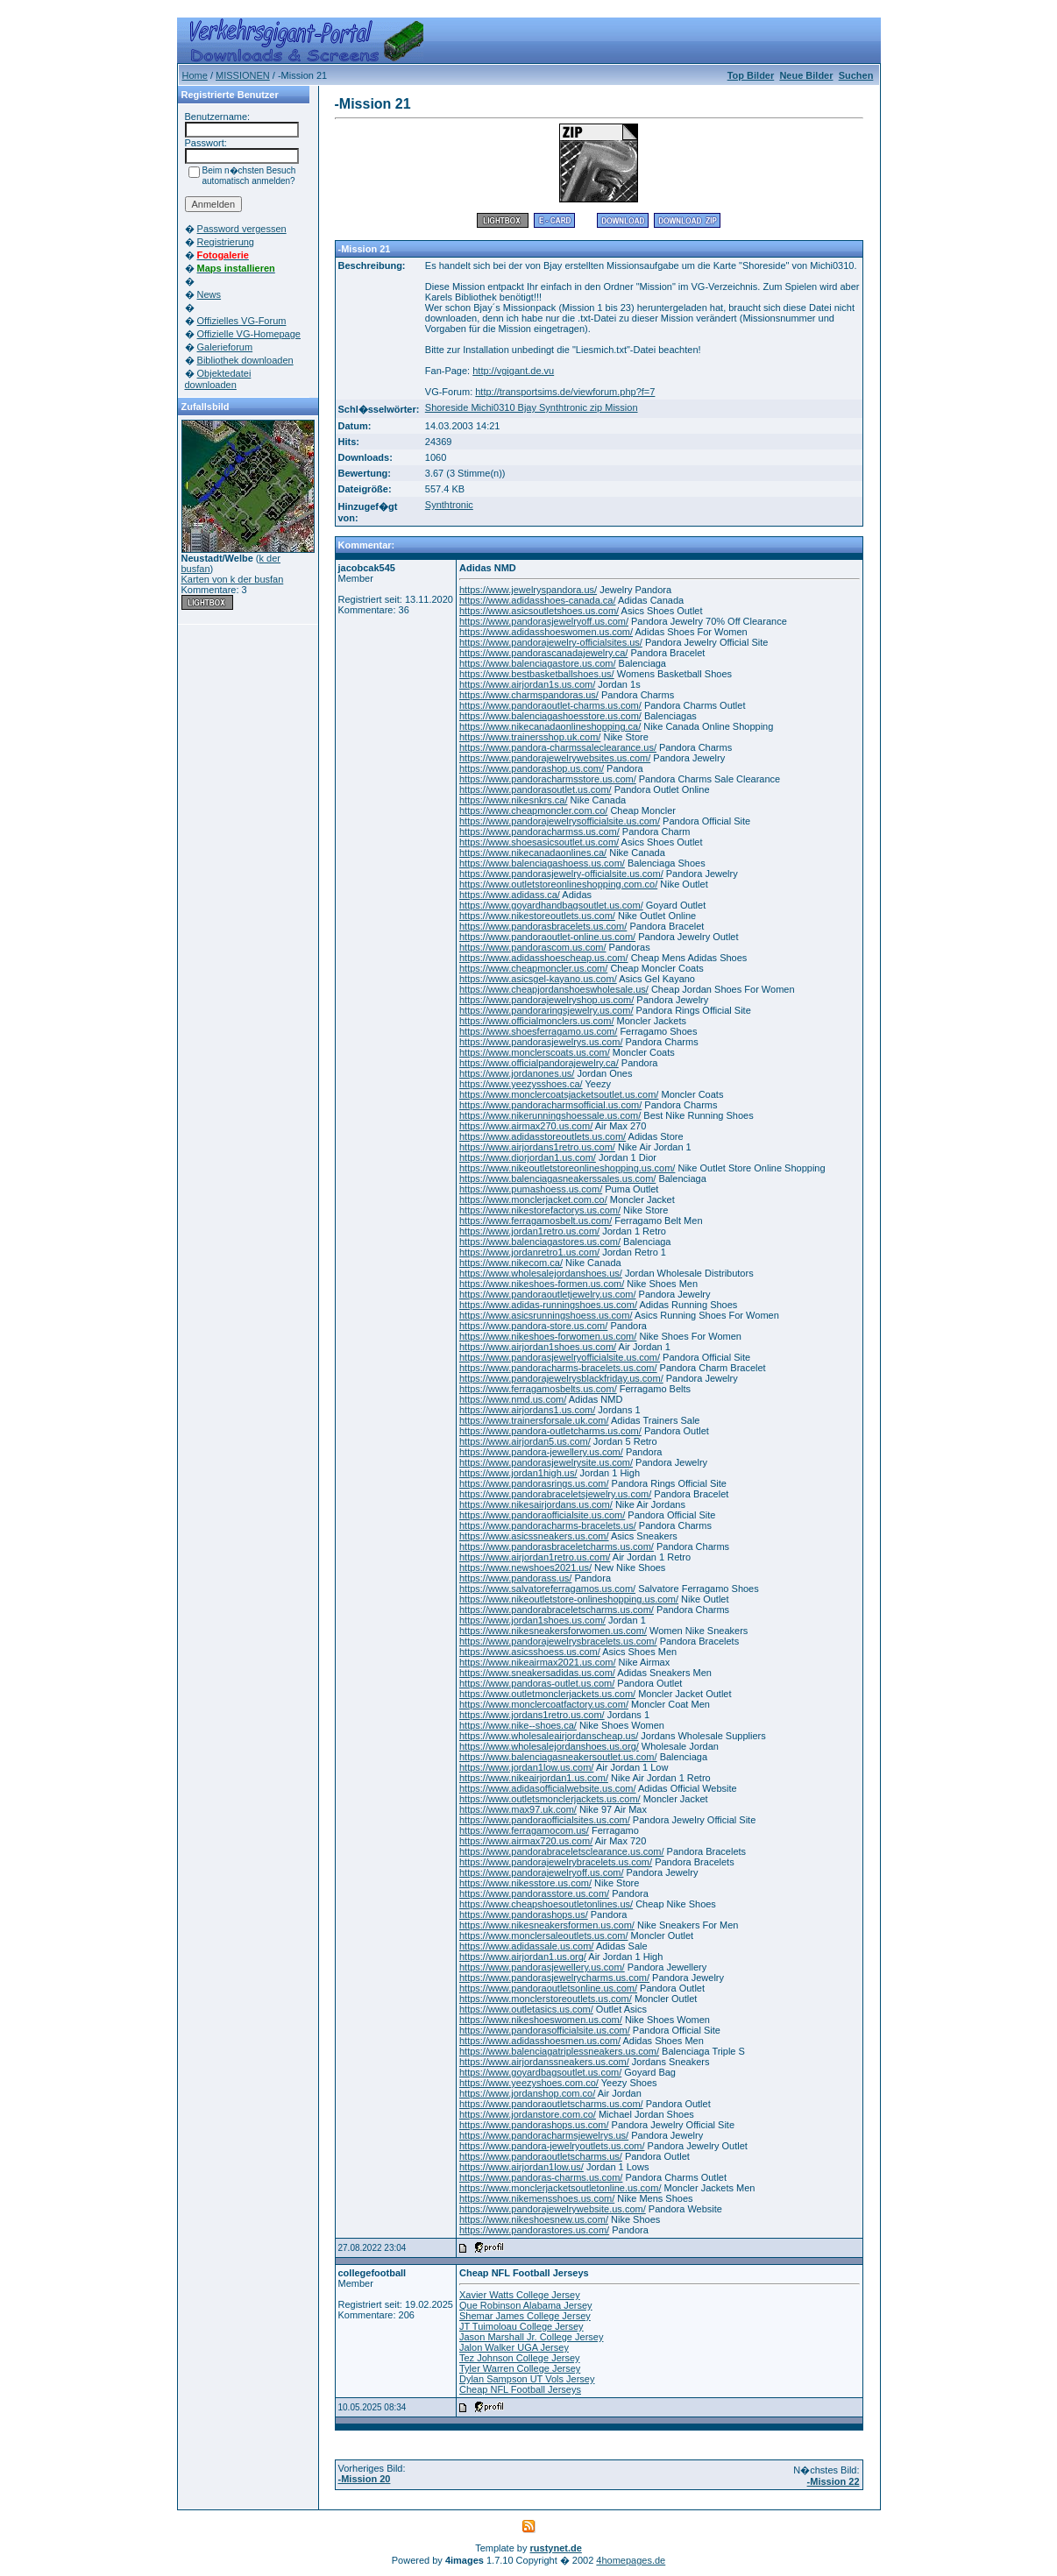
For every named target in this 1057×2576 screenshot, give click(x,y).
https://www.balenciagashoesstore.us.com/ (550, 716)
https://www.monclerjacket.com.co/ (533, 1199)
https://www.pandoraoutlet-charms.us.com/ (550, 705)
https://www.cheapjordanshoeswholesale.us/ (554, 989)
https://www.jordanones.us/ (516, 1073)
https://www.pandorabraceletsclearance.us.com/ (561, 1851)
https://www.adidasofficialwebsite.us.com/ (547, 1788)
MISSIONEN (243, 75)
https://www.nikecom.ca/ (511, 1262)
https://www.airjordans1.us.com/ (527, 1410)
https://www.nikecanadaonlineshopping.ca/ (550, 726)
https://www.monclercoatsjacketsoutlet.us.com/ (558, 1094)
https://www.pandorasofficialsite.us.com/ (544, 2030)
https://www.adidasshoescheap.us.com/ (543, 957)
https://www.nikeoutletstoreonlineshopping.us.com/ (567, 1168)
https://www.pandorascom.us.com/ (533, 947)
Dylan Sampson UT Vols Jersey (526, 2379)
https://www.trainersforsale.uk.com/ (534, 1420)
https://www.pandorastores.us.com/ (534, 2230)
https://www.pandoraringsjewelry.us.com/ (546, 1010)
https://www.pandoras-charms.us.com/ (540, 2177)
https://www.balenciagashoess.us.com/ (542, 863)
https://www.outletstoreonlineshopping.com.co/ (558, 884)
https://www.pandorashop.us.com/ (531, 768)
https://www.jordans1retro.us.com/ (532, 1714)
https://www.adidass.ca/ (509, 894)
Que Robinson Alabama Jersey (525, 2305)
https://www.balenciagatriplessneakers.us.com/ (559, 2051)
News (209, 294)
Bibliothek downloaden (245, 360)
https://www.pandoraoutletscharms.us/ (540, 2156)
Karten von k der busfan (232, 579)
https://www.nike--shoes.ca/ (518, 1725)
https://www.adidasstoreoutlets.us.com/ (542, 1136)
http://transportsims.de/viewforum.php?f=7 (565, 391)
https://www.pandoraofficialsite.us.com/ (542, 1515)
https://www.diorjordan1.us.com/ (527, 1157)
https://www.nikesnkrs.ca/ (513, 800)
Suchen (856, 75)
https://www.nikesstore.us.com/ (525, 1883)
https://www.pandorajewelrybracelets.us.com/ (555, 1862)
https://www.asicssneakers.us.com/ (534, 1536)
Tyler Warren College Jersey (519, 2368)
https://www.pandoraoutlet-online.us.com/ (547, 936)
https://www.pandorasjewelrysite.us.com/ (546, 1462)
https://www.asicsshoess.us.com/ (529, 1651)
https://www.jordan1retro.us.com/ (529, 1231)
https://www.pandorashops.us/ (523, 1914)
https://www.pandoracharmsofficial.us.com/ (550, 1105)
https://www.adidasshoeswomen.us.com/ (546, 631)
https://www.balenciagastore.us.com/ (537, 663)
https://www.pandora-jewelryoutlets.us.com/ (552, 2146)
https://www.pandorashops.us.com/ (534, 2125)
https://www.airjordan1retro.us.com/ (534, 1557)
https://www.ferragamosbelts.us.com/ (538, 1389)
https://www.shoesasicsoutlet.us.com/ (539, 842)
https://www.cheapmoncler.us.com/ (533, 968)
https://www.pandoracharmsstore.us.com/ (547, 779)
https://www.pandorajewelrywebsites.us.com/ (554, 758)
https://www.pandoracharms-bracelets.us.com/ (558, 1367)
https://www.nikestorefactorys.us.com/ (540, 1210)
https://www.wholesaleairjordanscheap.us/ (548, 1735)
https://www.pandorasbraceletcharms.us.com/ (556, 1546)
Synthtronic (449, 504)
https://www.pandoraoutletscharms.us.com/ (551, 2103)
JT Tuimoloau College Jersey (521, 2326)
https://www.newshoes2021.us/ (525, 1567)
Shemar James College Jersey (525, 2316)
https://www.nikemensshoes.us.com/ (536, 2198)
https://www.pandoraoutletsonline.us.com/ (548, 1988)
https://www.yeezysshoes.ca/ (521, 1084)
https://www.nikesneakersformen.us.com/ (547, 1925)
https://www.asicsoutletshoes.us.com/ (539, 610)
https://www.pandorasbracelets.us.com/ (543, 926)
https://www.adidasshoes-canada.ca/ (537, 600)
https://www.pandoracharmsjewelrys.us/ (543, 2135)
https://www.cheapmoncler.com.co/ (533, 810)
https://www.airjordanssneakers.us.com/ (544, 2061)
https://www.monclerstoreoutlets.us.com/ (545, 1998)
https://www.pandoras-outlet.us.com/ (536, 1683)
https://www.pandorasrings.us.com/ (534, 1483)
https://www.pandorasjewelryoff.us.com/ (543, 621)
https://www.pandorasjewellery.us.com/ (542, 1967)
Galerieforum (225, 347)
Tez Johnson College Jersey (519, 2358)
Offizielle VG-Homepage (249, 334)
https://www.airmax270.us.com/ (525, 1126)
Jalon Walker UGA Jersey (514, 2347)
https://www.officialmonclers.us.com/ (536, 1021)
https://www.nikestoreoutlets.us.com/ (537, 915)
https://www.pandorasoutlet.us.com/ (535, 789)
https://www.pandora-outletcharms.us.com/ (550, 1431)
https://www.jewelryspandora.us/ (528, 589)
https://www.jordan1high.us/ (518, 1473)
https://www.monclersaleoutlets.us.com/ (543, 1935)
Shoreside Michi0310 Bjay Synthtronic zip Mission (531, 407)
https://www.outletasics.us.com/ (526, 2009)
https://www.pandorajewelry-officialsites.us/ (550, 642)
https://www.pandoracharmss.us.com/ (539, 831)
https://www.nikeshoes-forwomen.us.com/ (547, 1336)
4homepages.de (630, 2560)
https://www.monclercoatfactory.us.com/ (543, 1704)
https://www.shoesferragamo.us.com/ (538, 1031)
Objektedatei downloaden (218, 379)
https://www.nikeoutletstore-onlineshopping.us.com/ (568, 1599)
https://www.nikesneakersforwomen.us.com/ (553, 1630)
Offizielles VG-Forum (242, 320)
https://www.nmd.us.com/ (512, 1399)
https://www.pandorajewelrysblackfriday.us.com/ (561, 1378)
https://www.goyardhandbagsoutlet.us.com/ (551, 905)
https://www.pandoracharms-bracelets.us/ (547, 1525)
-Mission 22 (833, 2481)
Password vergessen (242, 228)
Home (195, 75)
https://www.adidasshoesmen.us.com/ (540, 2040)
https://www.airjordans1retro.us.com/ (537, 1147)
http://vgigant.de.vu (513, 370)
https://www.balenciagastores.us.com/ (540, 1241)
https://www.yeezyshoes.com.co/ (529, 2082)
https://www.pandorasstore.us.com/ (534, 1893)
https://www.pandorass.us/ (515, 1578)
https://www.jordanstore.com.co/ (527, 2114)
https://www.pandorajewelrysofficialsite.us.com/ (559, 821)
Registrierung (225, 242)
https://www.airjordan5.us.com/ (525, 1441)
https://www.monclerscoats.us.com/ (534, 1052)
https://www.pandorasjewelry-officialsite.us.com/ (561, 873)
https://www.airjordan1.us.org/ (522, 1956)
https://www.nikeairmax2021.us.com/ (537, 1662)
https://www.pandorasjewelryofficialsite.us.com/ (559, 1357)
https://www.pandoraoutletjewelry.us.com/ (547, 1294)
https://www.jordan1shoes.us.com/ (532, 1620)
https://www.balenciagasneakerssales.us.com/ (557, 1178)
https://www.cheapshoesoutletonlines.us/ (546, 1904)
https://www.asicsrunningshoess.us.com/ (545, 1315)
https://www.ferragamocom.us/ (524, 1830)
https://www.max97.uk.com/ (518, 1809)
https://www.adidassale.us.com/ (526, 1946)
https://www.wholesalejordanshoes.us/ (540, 1273)
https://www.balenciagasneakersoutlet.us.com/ (558, 1757)
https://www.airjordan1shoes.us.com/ (537, 1346)
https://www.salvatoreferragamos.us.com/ (547, 1588)
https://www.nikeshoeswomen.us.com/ (540, 2019)
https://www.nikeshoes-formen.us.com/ (541, 1283)
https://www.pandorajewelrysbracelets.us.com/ (558, 1641)
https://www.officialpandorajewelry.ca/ (539, 1063)
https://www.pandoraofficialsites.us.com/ (544, 1820)
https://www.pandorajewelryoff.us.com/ (541, 1872)
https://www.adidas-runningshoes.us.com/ (548, 1304)
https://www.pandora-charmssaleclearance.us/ (557, 747)
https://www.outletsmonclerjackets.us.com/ (550, 1799)
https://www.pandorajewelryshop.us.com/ (546, 999)
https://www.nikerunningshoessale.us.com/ (550, 1115)
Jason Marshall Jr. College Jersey (531, 2337)
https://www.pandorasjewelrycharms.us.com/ (554, 1977)
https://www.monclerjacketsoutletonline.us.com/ (560, 2188)
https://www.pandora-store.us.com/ (533, 1325)
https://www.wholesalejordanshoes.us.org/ (549, 1746)
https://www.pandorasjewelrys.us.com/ (540, 1042)
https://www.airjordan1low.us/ (521, 2167)
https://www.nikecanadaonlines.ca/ (533, 852)
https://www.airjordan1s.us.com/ (527, 684)
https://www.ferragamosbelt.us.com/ (535, 1220)
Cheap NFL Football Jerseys (520, 2389)
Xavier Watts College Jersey (519, 2294)
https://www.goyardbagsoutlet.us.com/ (540, 2072)
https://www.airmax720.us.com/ (525, 1841)
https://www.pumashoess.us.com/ (530, 1189)
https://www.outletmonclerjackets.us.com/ (547, 1693)
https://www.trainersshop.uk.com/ (529, 737)
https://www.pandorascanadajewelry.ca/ (543, 653)
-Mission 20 (364, 2478)
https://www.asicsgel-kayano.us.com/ (538, 978)
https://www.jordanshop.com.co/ (527, 2093)
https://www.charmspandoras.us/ (529, 695)
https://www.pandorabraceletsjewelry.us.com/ (555, 1494)
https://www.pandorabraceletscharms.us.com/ (556, 1609)
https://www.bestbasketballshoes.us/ (536, 674)
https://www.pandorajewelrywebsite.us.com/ (552, 2209)
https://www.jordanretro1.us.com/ (529, 1252)
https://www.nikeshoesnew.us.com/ (533, 2219)
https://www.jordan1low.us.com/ (526, 1767)
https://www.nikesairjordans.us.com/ (536, 1504)
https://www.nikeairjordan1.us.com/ (533, 1778)
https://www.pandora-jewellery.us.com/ (541, 1452)
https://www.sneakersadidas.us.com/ (537, 1672)
